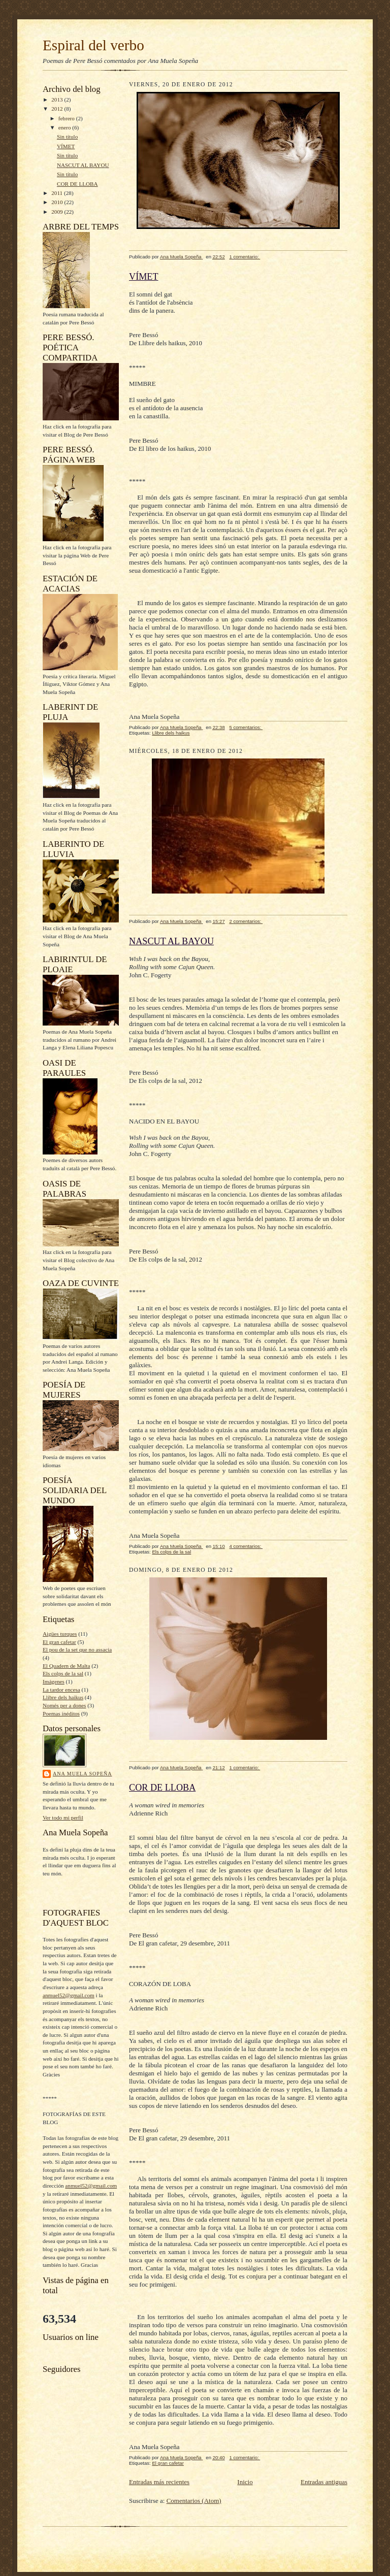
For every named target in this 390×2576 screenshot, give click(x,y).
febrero (67, 118)
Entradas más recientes (159, 2482)
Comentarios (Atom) (194, 2500)
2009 (57, 212)
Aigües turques (60, 1634)
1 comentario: (244, 256)
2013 (57, 99)
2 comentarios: (246, 921)
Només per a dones (64, 1705)
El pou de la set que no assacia (77, 1649)
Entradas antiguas (324, 2482)
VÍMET (66, 146)
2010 (57, 202)
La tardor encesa (61, 1690)
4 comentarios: (246, 1546)
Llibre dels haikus (63, 1697)
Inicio (244, 2482)
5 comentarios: (246, 727)
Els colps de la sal (63, 1673)
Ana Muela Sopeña (82, 1773)
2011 (57, 193)
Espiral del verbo (93, 45)
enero (65, 127)
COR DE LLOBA (77, 184)
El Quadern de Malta (66, 1666)
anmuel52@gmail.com (68, 1995)
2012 (57, 109)
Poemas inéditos (61, 1713)
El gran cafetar (59, 1642)
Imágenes (53, 1681)
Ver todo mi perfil (63, 1817)
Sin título (67, 137)
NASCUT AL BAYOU (83, 165)
